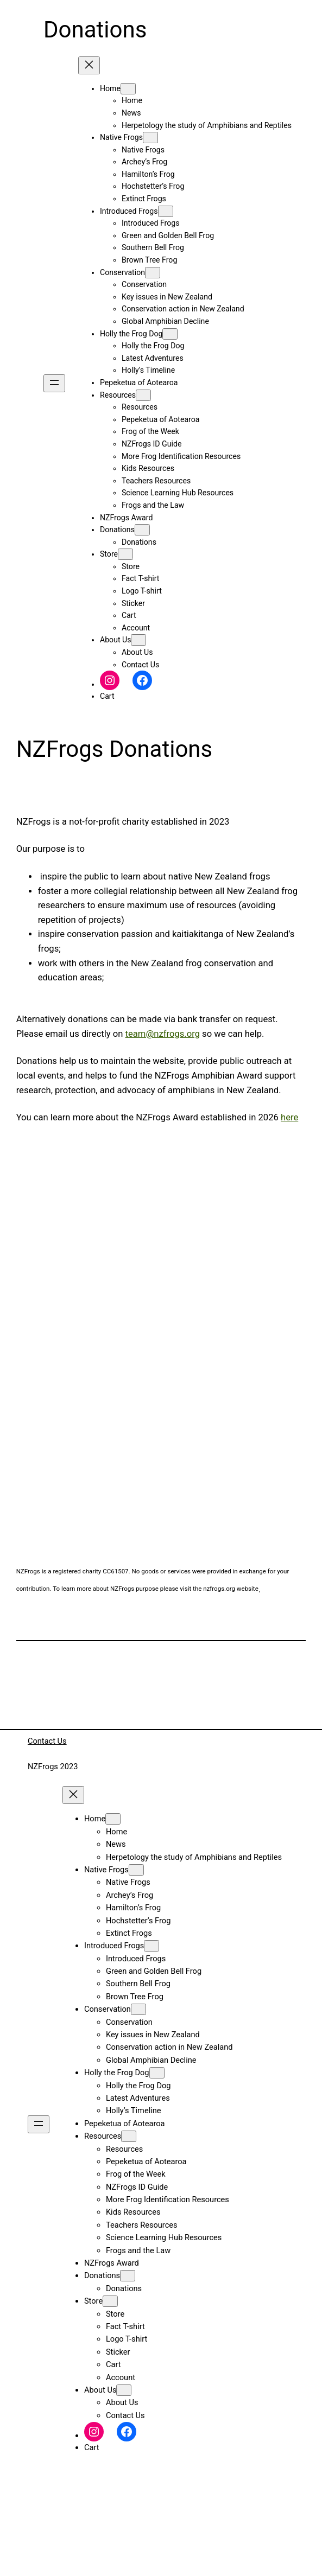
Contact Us (47, 1741)
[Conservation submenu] (152, 272)
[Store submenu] (125, 554)
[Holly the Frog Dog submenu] (170, 334)
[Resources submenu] (143, 395)
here (289, 1117)
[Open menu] (54, 383)
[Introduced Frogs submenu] (165, 211)
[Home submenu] (128, 88)
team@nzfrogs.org (162, 1034)
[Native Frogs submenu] (150, 137)
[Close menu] (89, 65)
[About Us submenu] (138, 640)
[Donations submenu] (142, 529)
